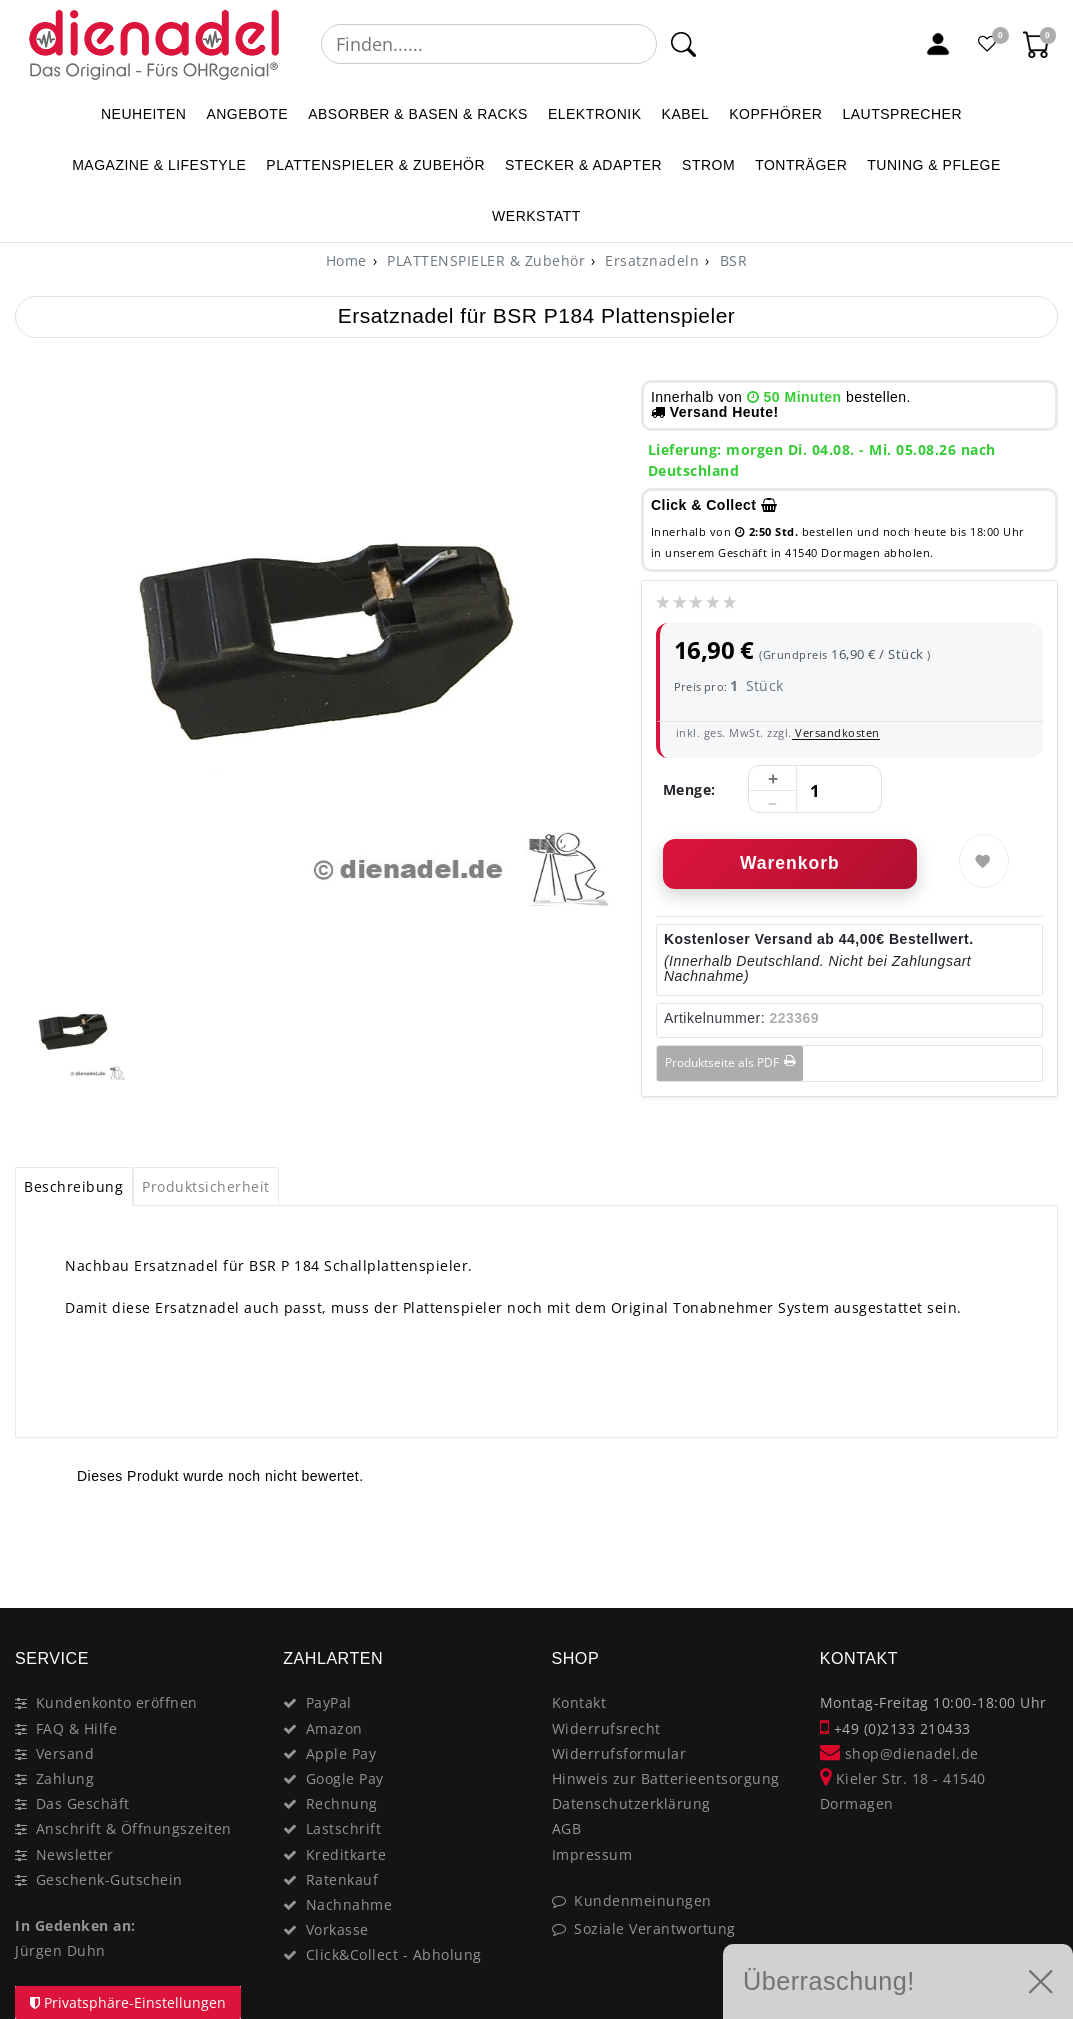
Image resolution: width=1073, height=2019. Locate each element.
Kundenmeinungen (643, 1900)
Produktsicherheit (206, 1186)
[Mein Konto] (938, 44)
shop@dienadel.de (899, 1753)
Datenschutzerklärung (631, 1803)
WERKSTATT (536, 216)
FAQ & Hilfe (77, 1728)
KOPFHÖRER (775, 114)
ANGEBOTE (247, 114)
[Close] (1033, 1537)
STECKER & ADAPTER (583, 165)
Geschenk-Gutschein (109, 1879)
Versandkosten (836, 732)
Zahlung (65, 1778)
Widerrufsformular (619, 1753)
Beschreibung (73, 1186)
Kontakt (579, 1702)
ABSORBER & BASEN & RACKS (418, 114)
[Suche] (683, 44)
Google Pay (345, 1778)
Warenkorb (790, 863)
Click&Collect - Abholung (394, 1954)
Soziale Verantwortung (655, 1928)
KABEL (686, 114)
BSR (731, 260)
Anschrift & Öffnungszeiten (134, 1828)
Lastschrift (344, 1828)
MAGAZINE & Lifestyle (159, 165)
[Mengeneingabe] (815, 790)
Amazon (334, 1728)
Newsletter (75, 1854)
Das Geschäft (83, 1803)
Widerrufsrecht (606, 1728)
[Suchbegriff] (489, 44)
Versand (65, 1753)
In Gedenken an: (75, 1925)
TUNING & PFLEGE (934, 165)
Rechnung (342, 1803)
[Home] (346, 260)
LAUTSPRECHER (902, 114)
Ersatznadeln (650, 260)
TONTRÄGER (801, 165)
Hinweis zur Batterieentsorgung (666, 1778)
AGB (567, 1828)
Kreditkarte (346, 1854)
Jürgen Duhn (60, 1950)
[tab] (74, 1187)
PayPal (329, 1702)
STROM (708, 165)
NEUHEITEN (143, 114)
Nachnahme (349, 1904)
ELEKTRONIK (595, 114)
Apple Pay (341, 1753)
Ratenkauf (342, 1879)
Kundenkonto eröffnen (117, 1702)
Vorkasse (337, 1929)
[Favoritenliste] (988, 44)
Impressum (592, 1854)
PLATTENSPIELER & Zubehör (375, 165)
